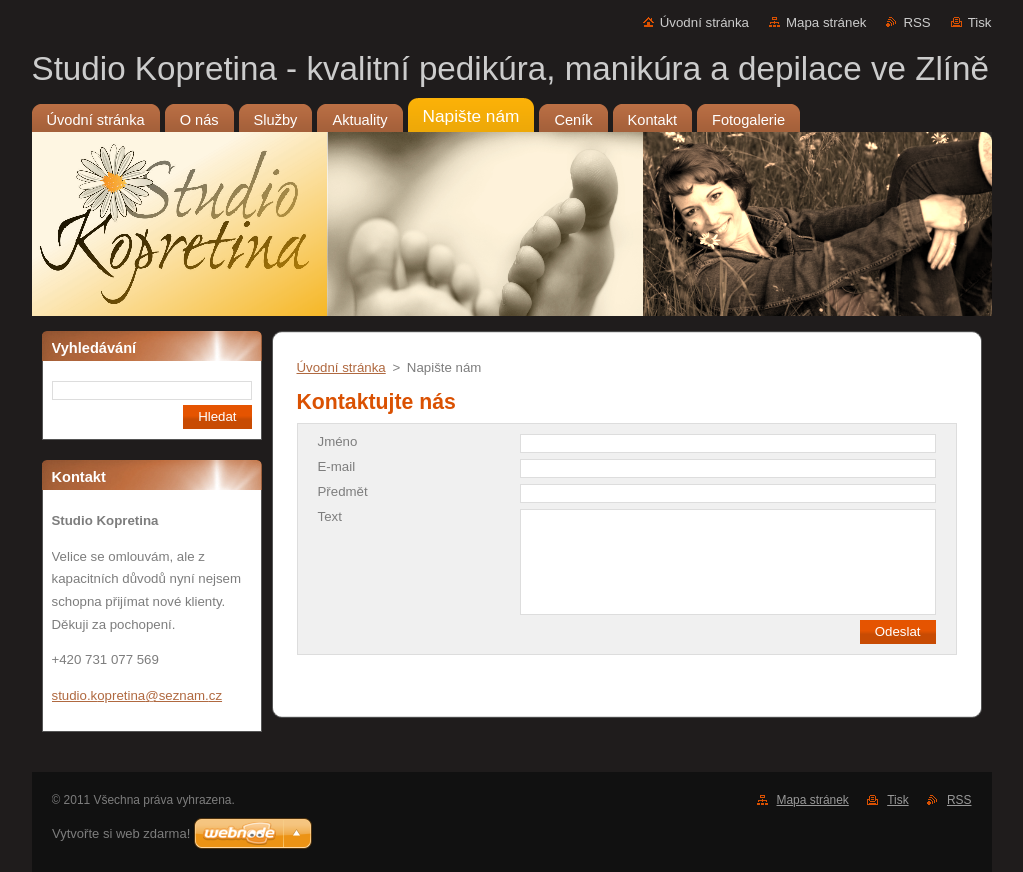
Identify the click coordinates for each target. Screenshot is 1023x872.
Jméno (338, 441)
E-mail (337, 466)
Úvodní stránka (704, 22)
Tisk (980, 22)
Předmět (343, 491)
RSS (916, 22)
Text (330, 516)
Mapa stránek (826, 22)
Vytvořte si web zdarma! (121, 833)
